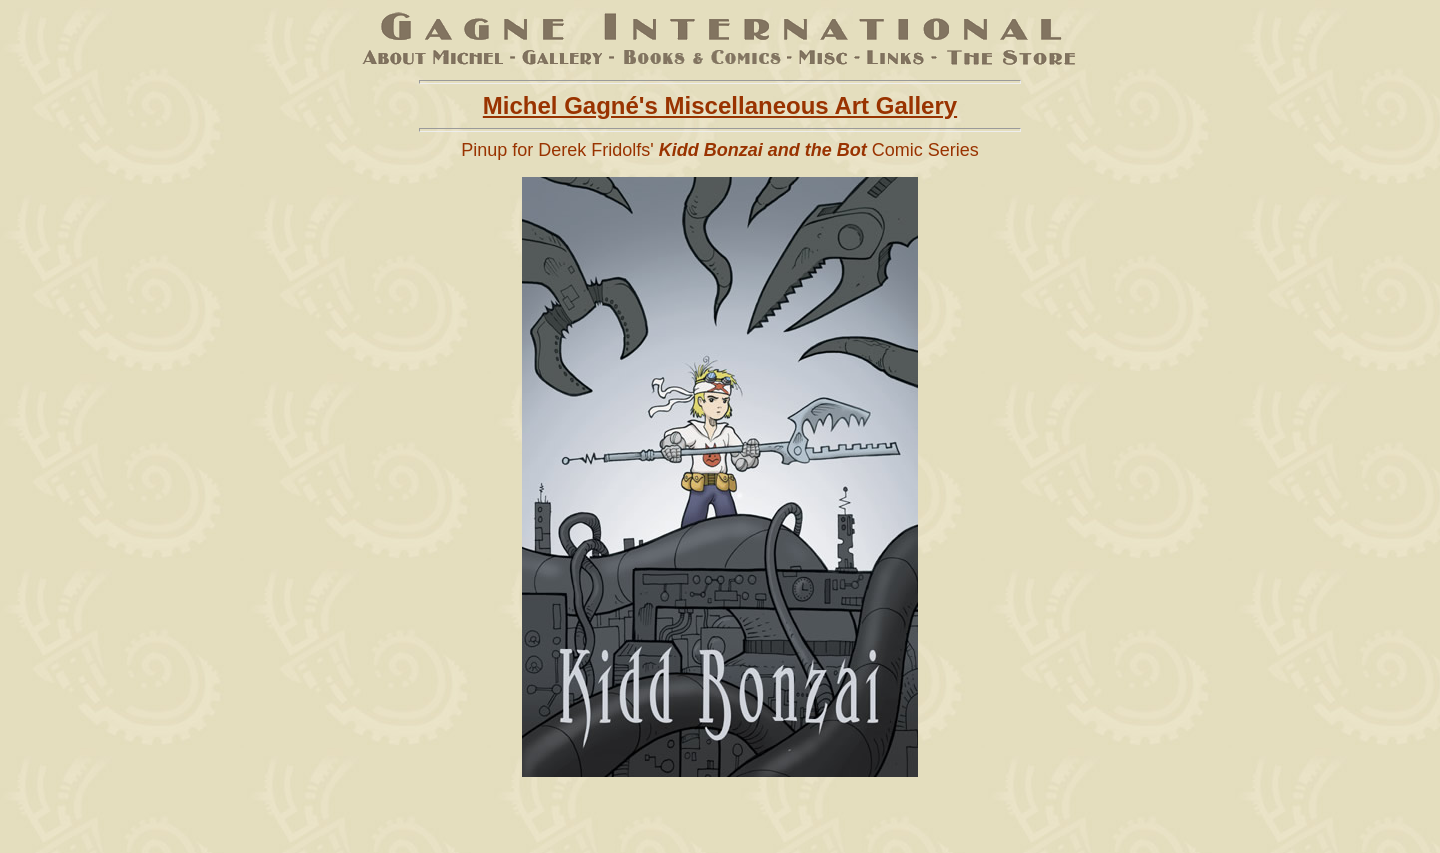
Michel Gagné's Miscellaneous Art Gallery (720, 105)
